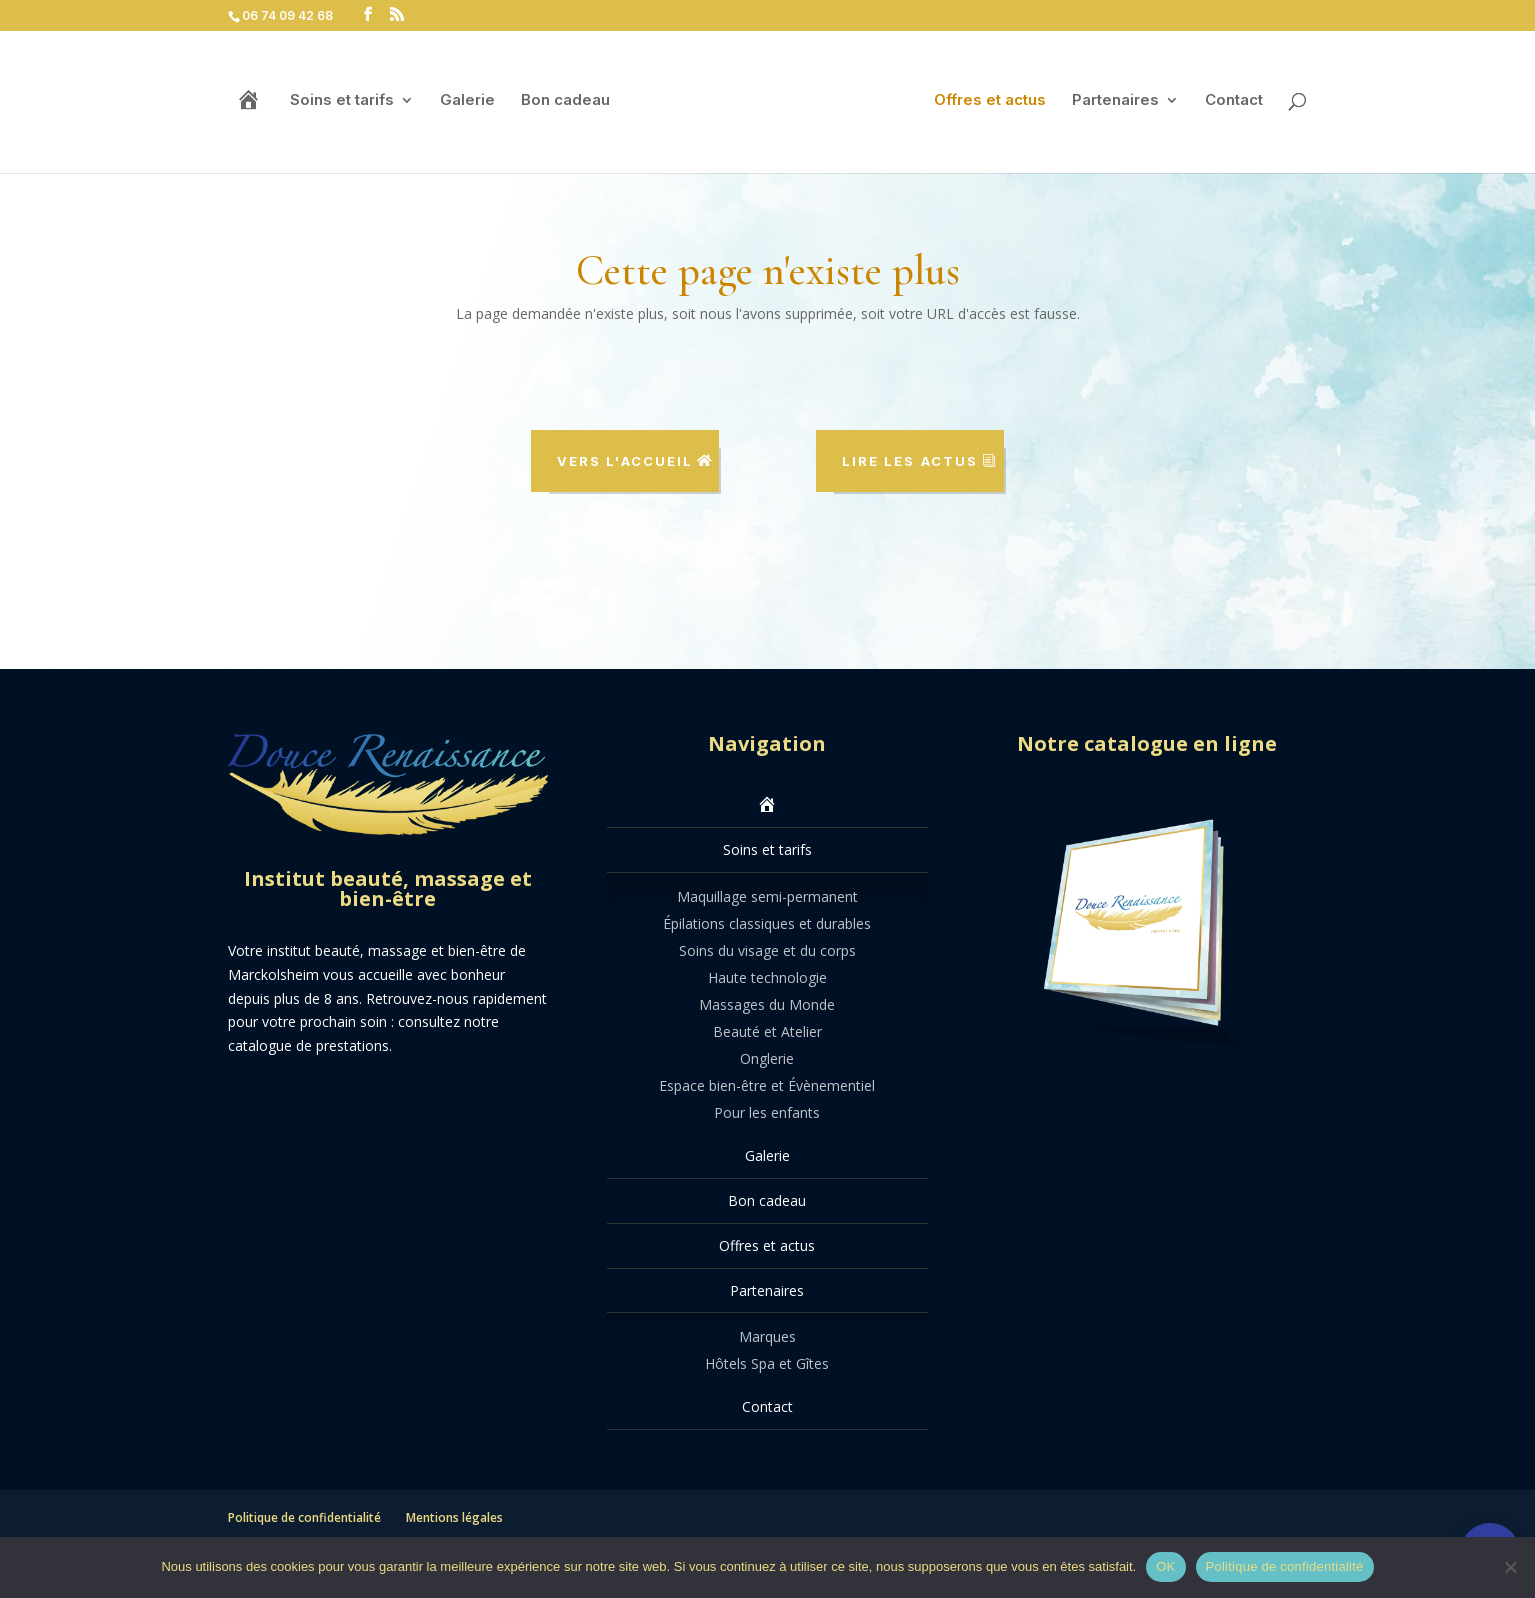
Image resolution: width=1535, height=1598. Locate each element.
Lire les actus (910, 461)
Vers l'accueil (625, 461)
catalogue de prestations (308, 1045)
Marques (767, 1336)
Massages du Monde (767, 1004)
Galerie (467, 101)
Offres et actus (990, 101)
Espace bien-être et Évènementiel (767, 1085)
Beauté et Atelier (767, 1031)
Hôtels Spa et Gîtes (767, 1363)
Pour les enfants (767, 1112)
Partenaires (1115, 101)
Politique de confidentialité (304, 1517)
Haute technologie (767, 977)
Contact (1234, 101)
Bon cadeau (565, 101)
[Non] (1510, 1567)
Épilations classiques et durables (767, 923)
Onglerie (767, 1058)
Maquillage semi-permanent (767, 896)
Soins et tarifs (342, 101)
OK (1165, 1566)
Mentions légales (454, 1517)
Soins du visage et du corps (767, 950)
